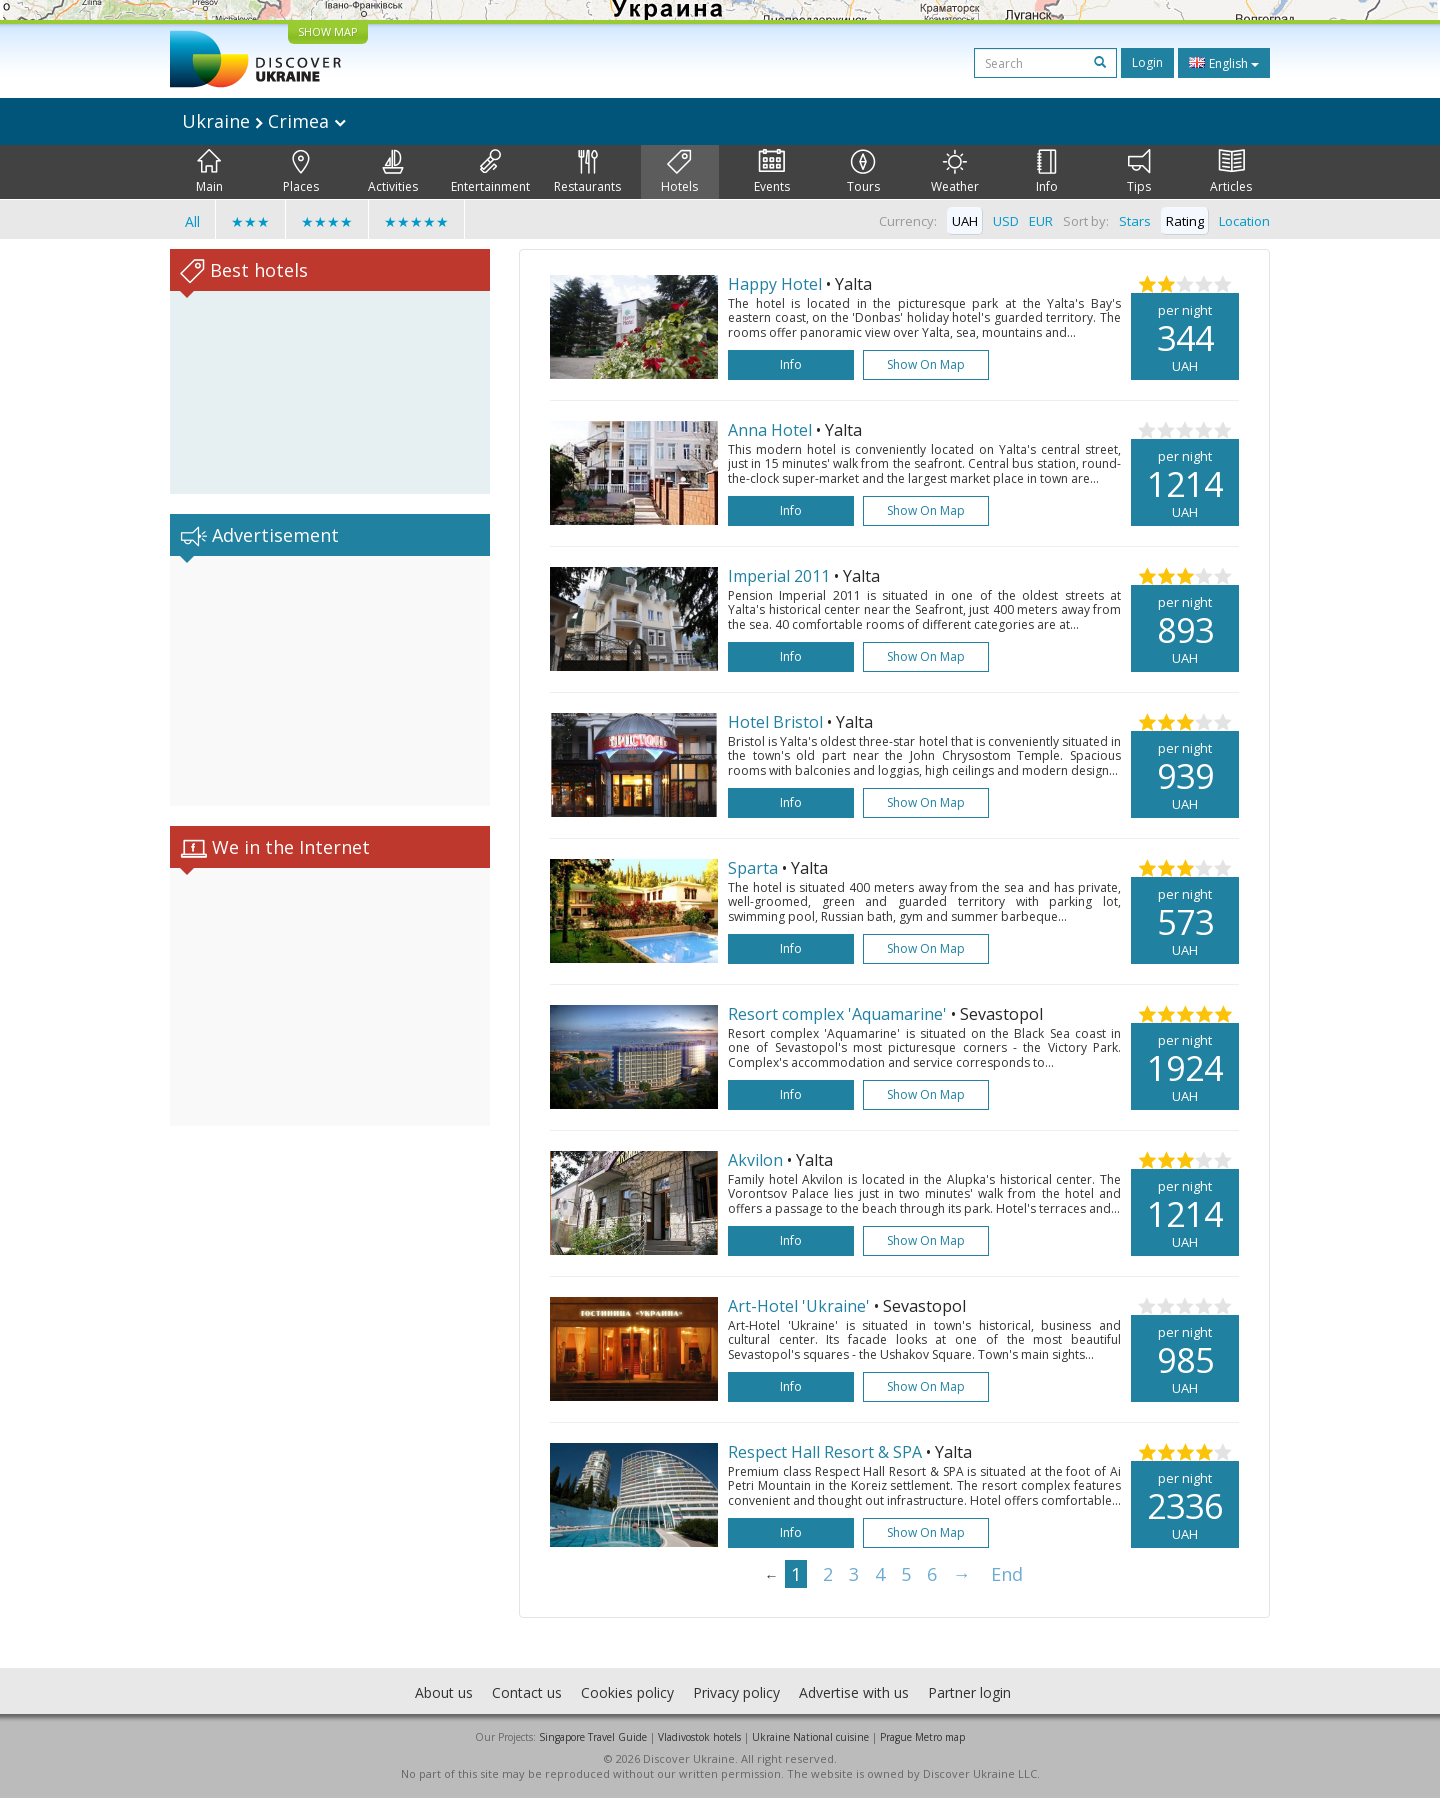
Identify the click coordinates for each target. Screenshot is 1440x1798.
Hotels (679, 172)
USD (1006, 221)
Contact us (527, 1692)
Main (209, 172)
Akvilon (755, 1160)
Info (1047, 172)
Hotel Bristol (775, 722)
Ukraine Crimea (264, 121)
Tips (1139, 172)
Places (301, 172)
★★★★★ (416, 221)
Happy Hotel (775, 284)
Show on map (926, 364)
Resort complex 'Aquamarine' (837, 1014)
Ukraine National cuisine (810, 1737)
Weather (955, 172)
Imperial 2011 (779, 576)
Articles (1231, 172)
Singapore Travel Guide (593, 1737)
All (192, 221)
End (1007, 1574)
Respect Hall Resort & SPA (825, 1452)
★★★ (250, 221)
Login (1147, 62)
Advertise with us (854, 1692)
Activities (393, 172)
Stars (1135, 221)
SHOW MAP (328, 31)
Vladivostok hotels (699, 1737)
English (1224, 63)
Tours (863, 172)
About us (444, 1692)
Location (1244, 221)
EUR (1041, 221)
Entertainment (490, 172)
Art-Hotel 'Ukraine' (799, 1306)
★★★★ (327, 221)
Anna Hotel (770, 430)
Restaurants (587, 172)
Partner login (969, 1692)
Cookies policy (627, 1692)
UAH (965, 221)
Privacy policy (736, 1692)
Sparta (753, 868)
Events (772, 172)
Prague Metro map (922, 1737)
